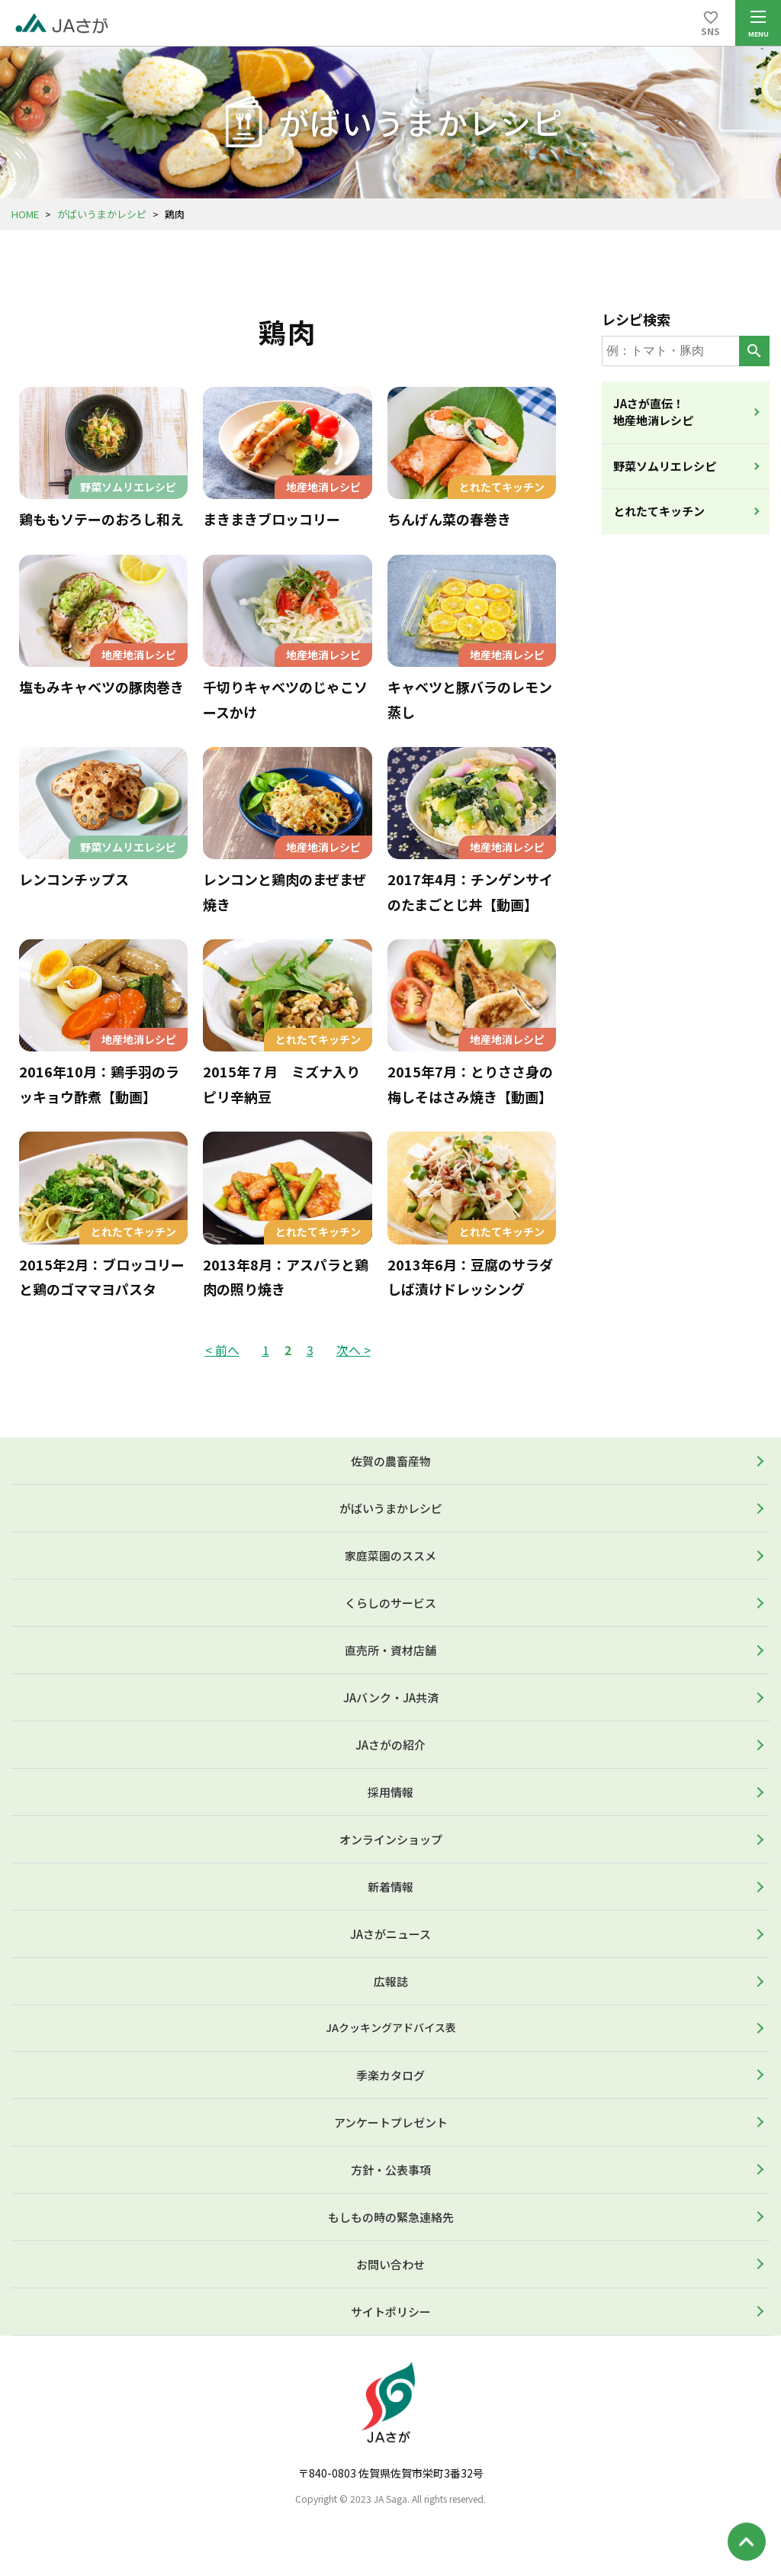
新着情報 (390, 1887)
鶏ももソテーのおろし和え (101, 519)
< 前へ (222, 1350)
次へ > (353, 1350)
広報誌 (391, 1981)
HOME (25, 214)
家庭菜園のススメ (390, 1555)
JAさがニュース (390, 1934)
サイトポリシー (391, 2312)
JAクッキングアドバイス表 (391, 2027)
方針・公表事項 (391, 2170)
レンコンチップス (74, 879)
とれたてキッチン (659, 511)
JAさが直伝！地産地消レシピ (653, 412)
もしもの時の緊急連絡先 (391, 2217)
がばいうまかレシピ (101, 214)
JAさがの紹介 (390, 1745)
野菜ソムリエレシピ (664, 466)
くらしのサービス (390, 1603)
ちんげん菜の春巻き (449, 519)
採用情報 (390, 1792)
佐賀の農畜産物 (391, 1461)
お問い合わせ (390, 2264)
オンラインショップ (390, 1839)
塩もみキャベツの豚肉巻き (101, 687)
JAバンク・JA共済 (391, 1697)
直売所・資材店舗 (390, 1650)
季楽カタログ (390, 2075)
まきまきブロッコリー (271, 519)
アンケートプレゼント (391, 2122)
